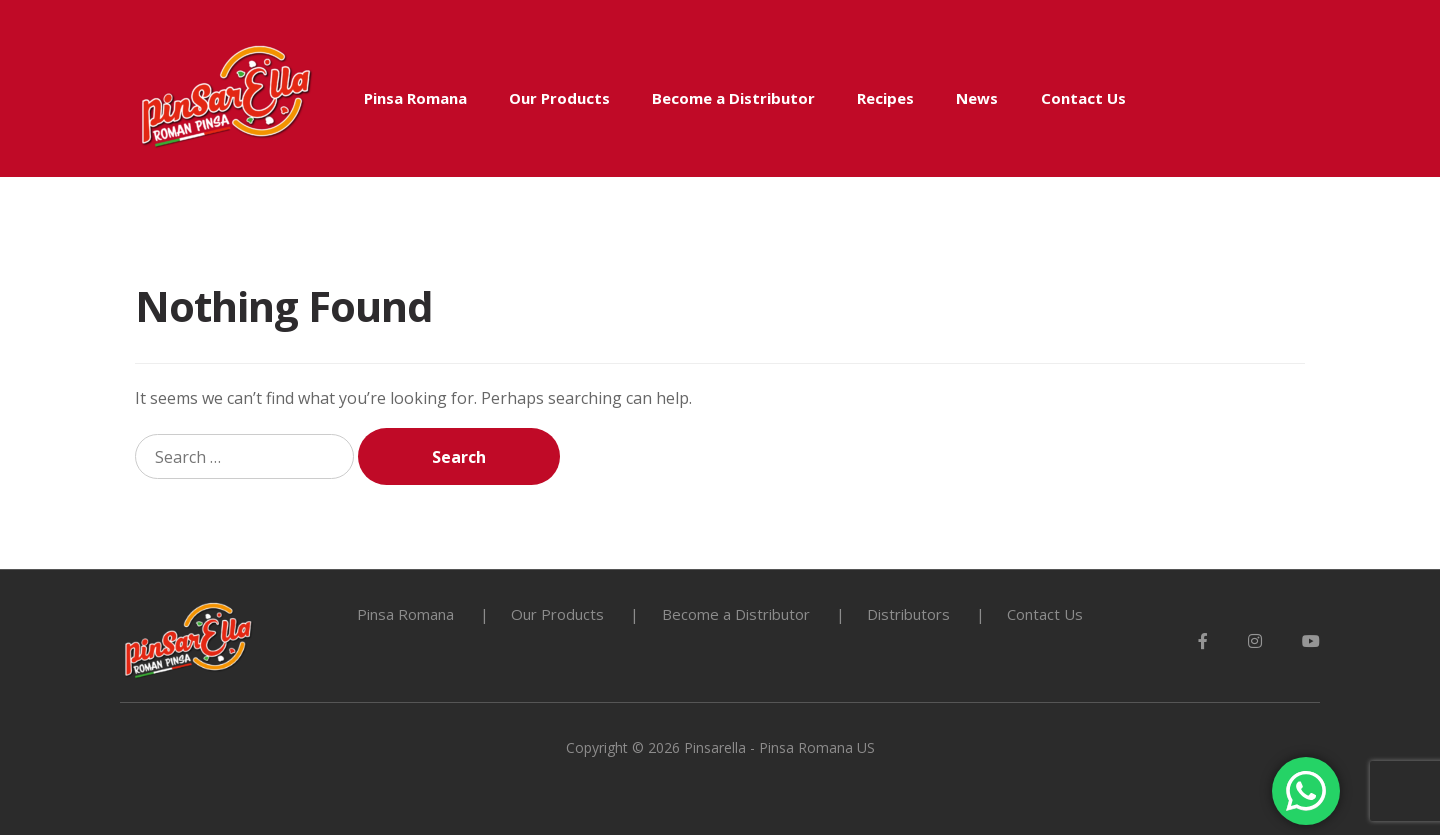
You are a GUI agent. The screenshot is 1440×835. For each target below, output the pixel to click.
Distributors (908, 614)
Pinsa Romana (415, 98)
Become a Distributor (733, 98)
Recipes (885, 98)
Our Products (559, 98)
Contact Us (1083, 98)
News (977, 98)
